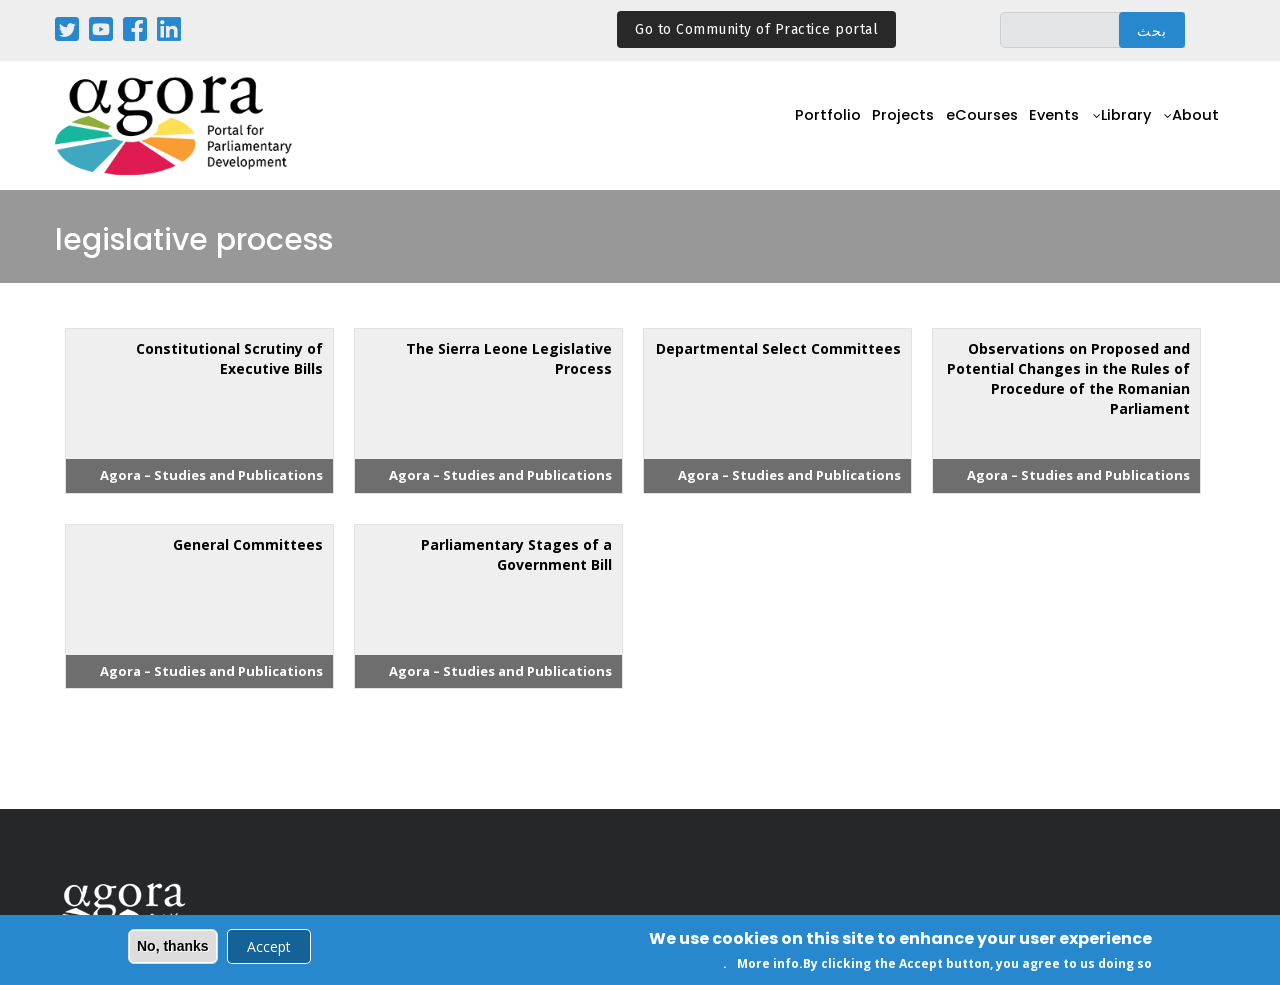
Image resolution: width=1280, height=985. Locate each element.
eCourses (957, 126)
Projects (870, 126)
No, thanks (173, 948)
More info (768, 966)
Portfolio (788, 126)
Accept (269, 948)
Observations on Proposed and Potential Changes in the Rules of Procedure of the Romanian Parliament (1068, 378)
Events (1037, 126)
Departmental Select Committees (778, 348)
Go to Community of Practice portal (756, 29)
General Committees (248, 544)
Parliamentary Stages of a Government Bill (516, 554)
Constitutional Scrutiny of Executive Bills (229, 358)
